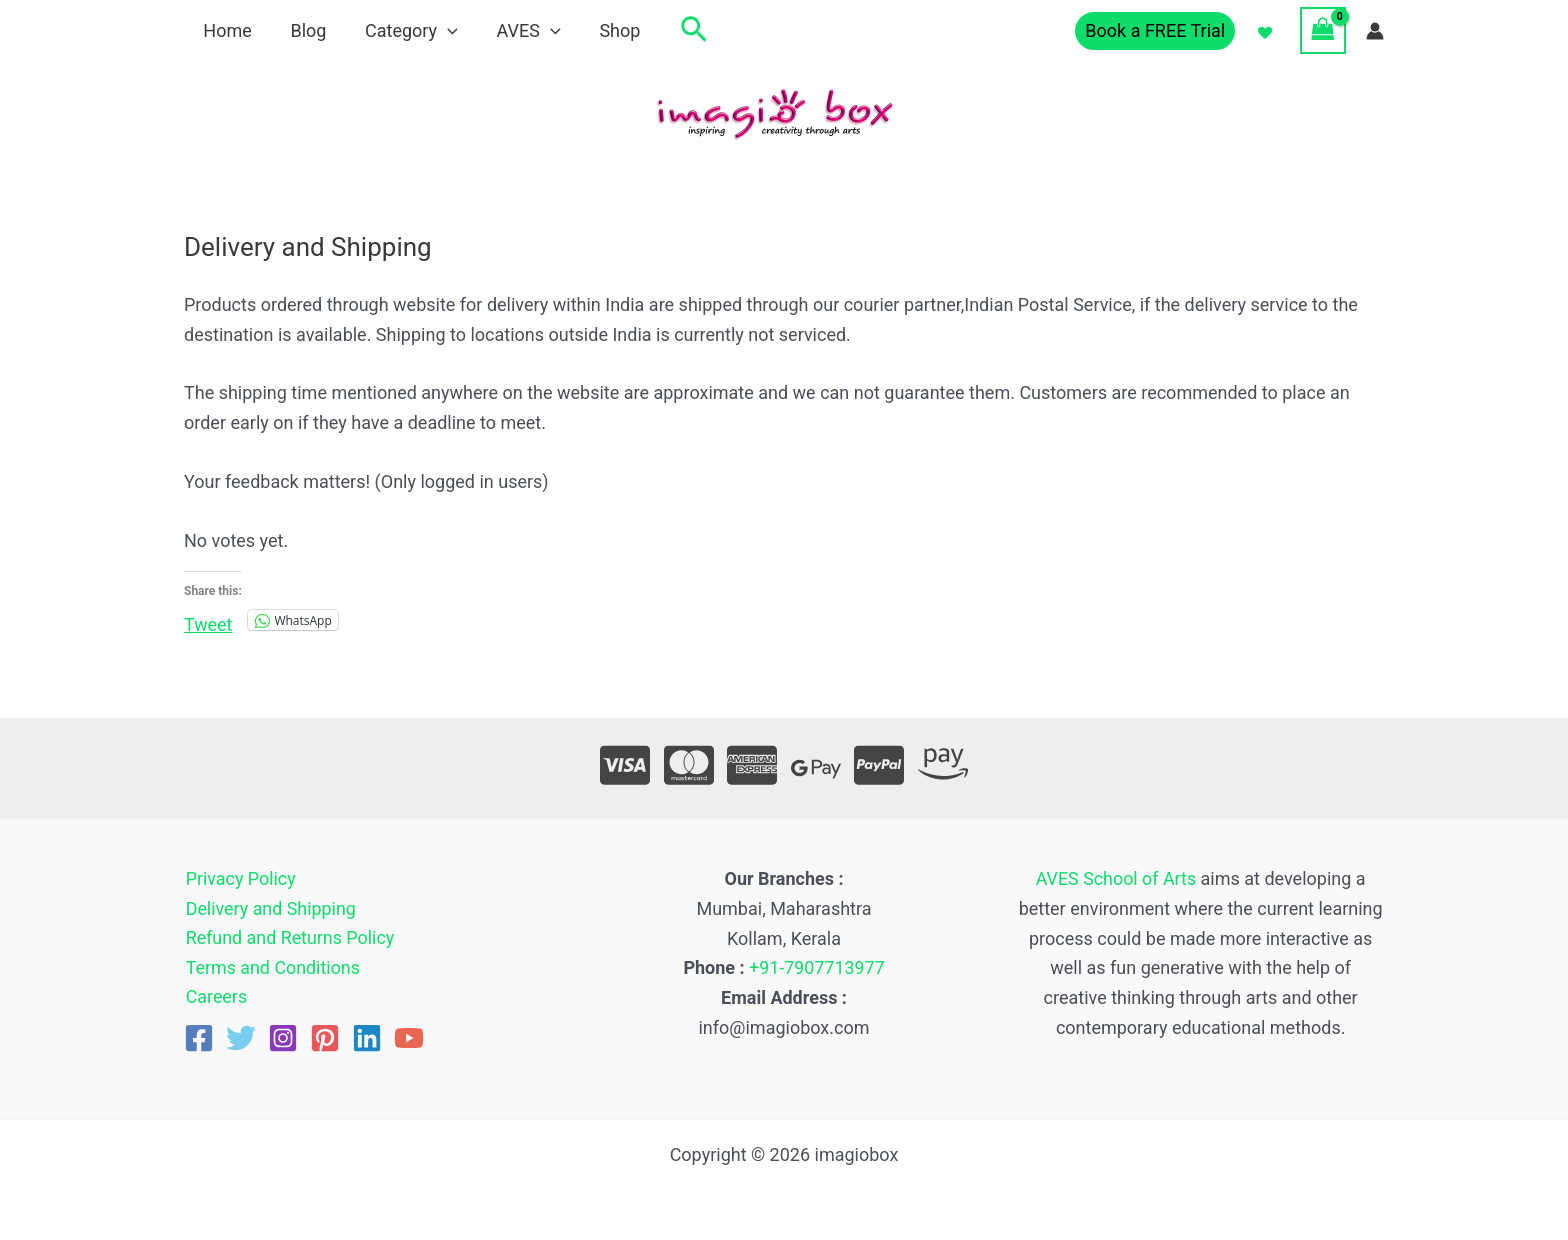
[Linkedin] (367, 1039)
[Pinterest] (325, 1039)
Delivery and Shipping (269, 908)
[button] (441, 30)
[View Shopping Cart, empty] (1323, 30)
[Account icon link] (1375, 31)
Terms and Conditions (272, 967)
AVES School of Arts (1116, 878)
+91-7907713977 (817, 967)
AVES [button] (519, 30)
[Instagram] (283, 1039)
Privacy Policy (239, 878)
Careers (215, 997)
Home (226, 30)
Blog (304, 30)
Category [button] (404, 30)
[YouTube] (409, 1039)
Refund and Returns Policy (289, 938)
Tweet (208, 621)
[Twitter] (241, 1039)
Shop (607, 30)
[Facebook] (199, 1039)
